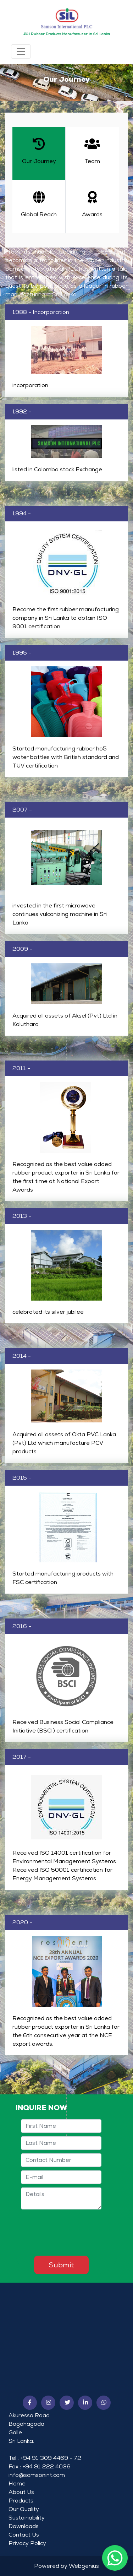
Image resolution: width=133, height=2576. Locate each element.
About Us (21, 2492)
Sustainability (27, 2517)
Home (17, 2483)
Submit (61, 2264)
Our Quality (24, 2509)
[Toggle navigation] (21, 51)
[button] (30, 2403)
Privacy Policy (27, 2543)
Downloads (24, 2526)
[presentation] (75, 2232)
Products (21, 2500)
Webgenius (84, 2566)
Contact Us (24, 2534)
